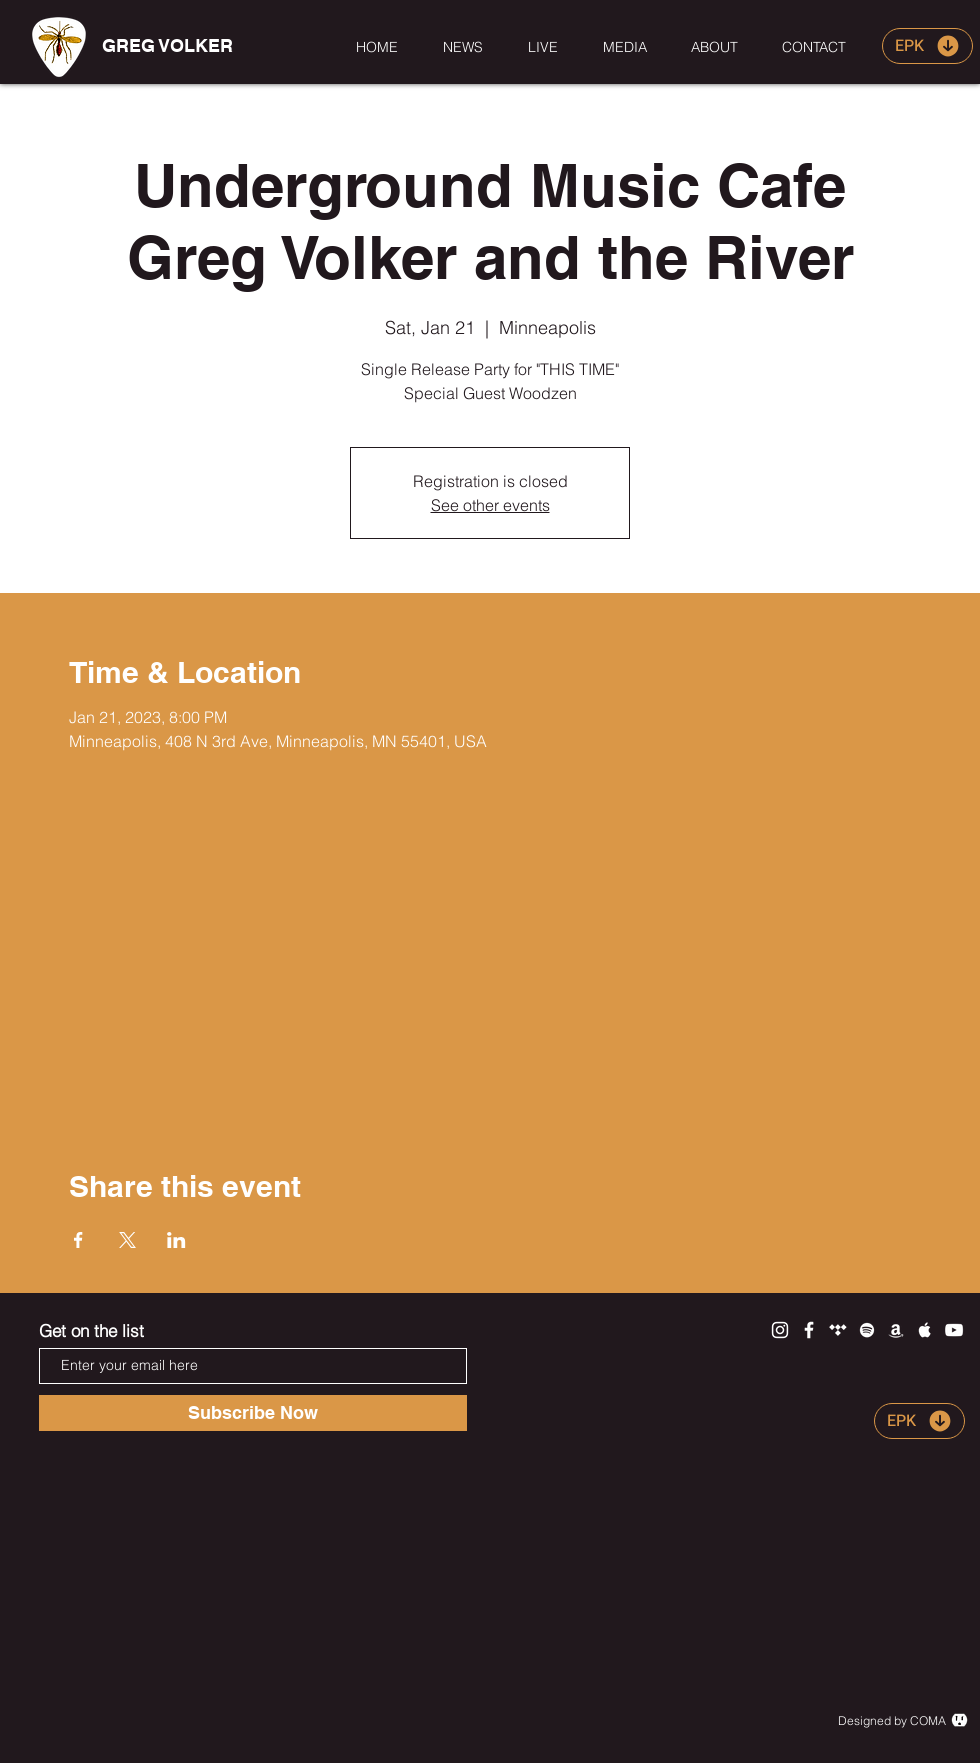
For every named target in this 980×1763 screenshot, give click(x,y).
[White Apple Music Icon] (925, 1330)
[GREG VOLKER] (167, 46)
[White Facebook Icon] (809, 1330)
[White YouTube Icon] (954, 1330)
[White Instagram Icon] (780, 1330)
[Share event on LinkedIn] (176, 1240)
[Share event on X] (127, 1240)
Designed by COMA (892, 1720)
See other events (490, 505)
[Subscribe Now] (253, 1413)
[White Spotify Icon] (867, 1330)
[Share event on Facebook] (78, 1240)
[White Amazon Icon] (896, 1330)
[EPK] (927, 46)
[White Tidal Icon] (838, 1330)
